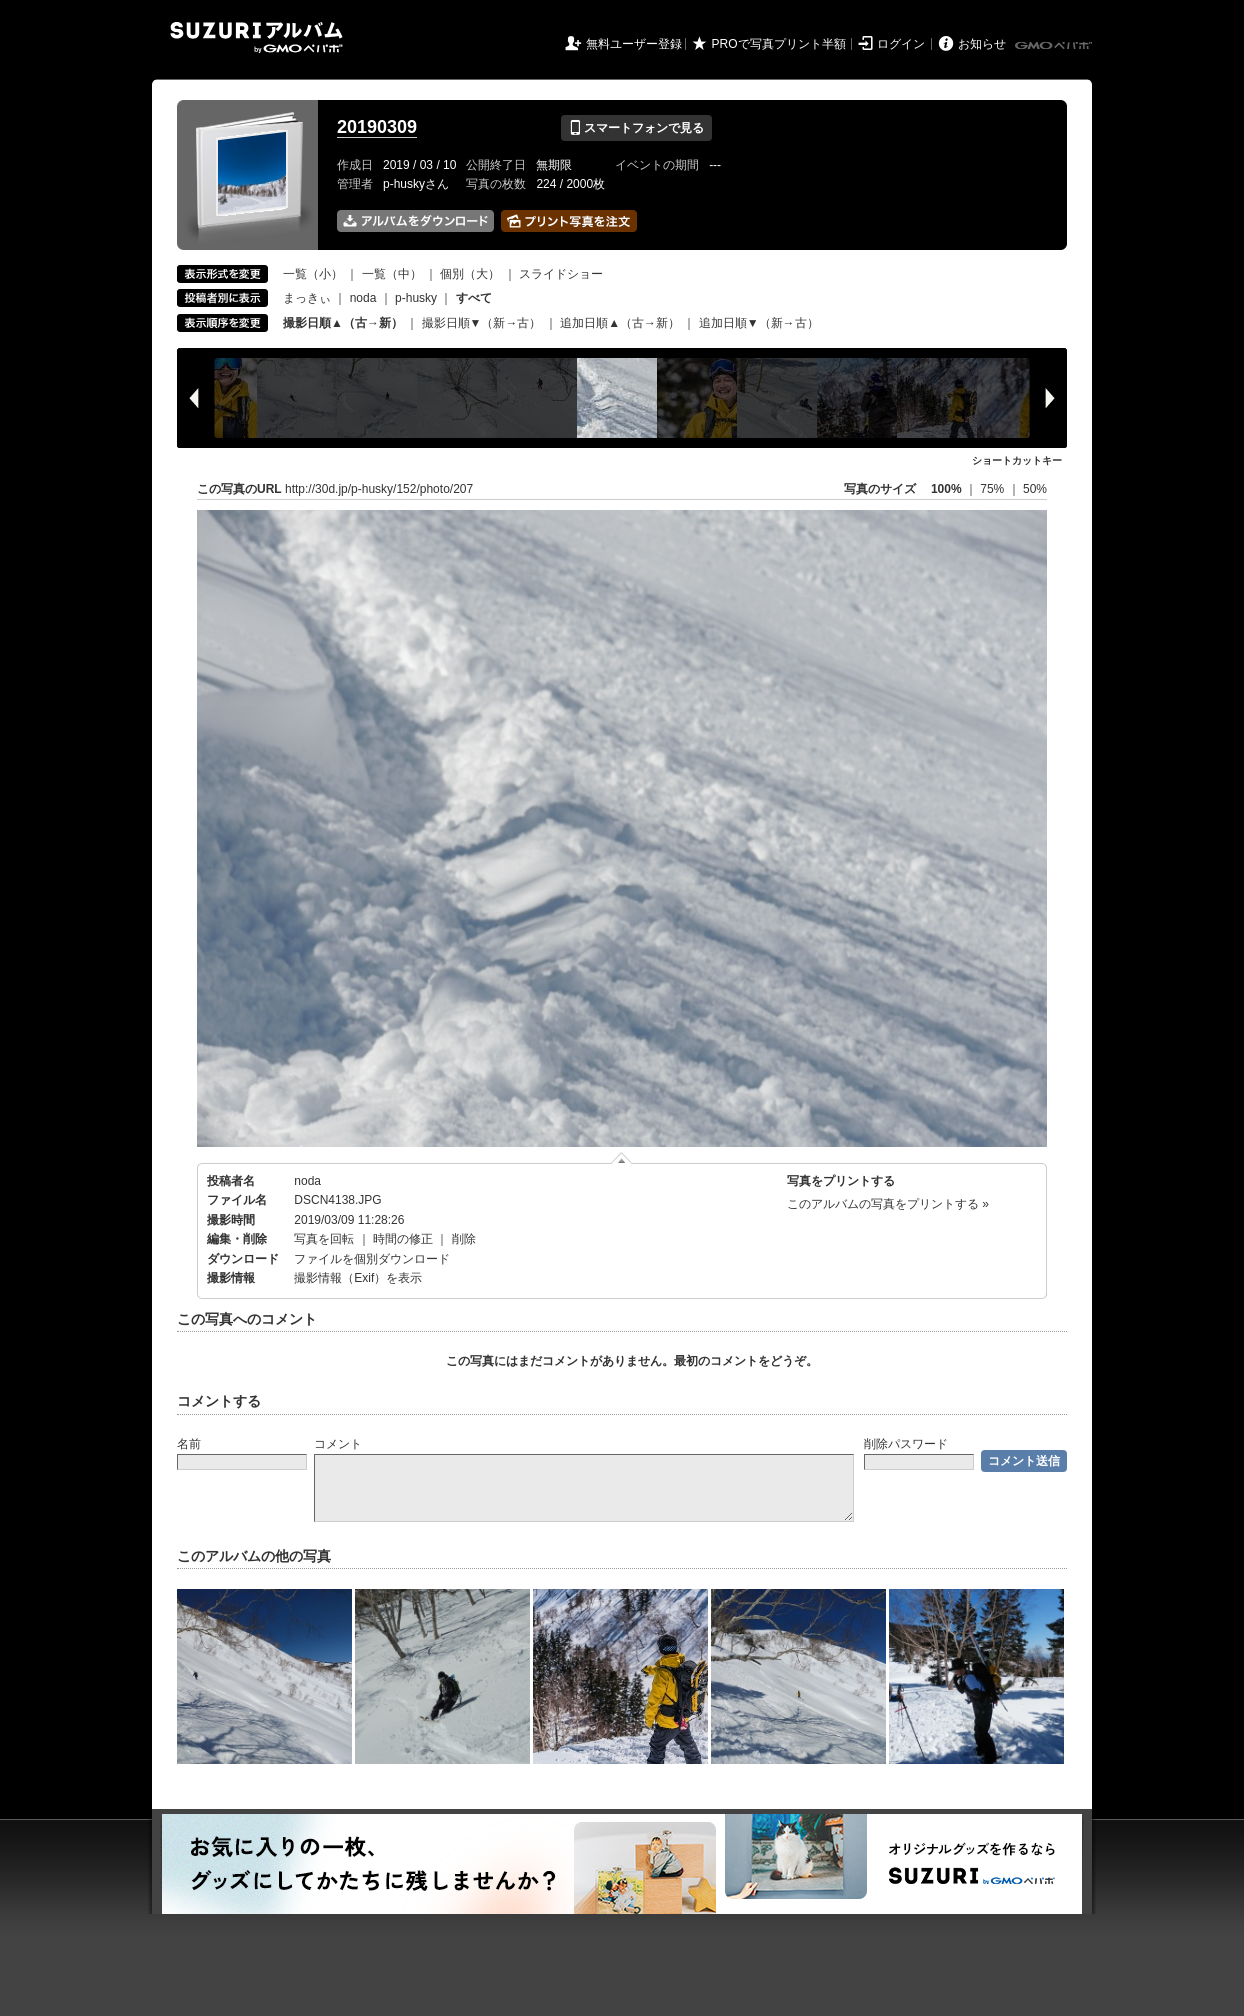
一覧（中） (392, 274)
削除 (464, 1239)
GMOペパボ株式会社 (1055, 46)
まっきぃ (307, 298)
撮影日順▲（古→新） (343, 323)
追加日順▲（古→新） (620, 323)
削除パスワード (906, 1444)
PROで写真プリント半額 (779, 44)
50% (1035, 489)
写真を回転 (324, 1239)
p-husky (416, 298)
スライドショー (561, 274)
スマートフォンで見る (636, 128)
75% (993, 489)
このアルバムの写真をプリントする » (888, 1204)
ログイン (901, 44)
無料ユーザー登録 (634, 44)
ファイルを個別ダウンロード (372, 1259)
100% (946, 489)
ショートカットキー (1017, 460)
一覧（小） (313, 274)
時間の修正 (403, 1239)
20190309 (377, 127)
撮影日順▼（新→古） (482, 323)
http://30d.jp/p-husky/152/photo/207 (379, 489)
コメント (338, 1444)
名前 (189, 1444)
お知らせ (982, 44)
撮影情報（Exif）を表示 (358, 1278)
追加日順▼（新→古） (759, 323)
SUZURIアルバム (256, 37)
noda (363, 298)
